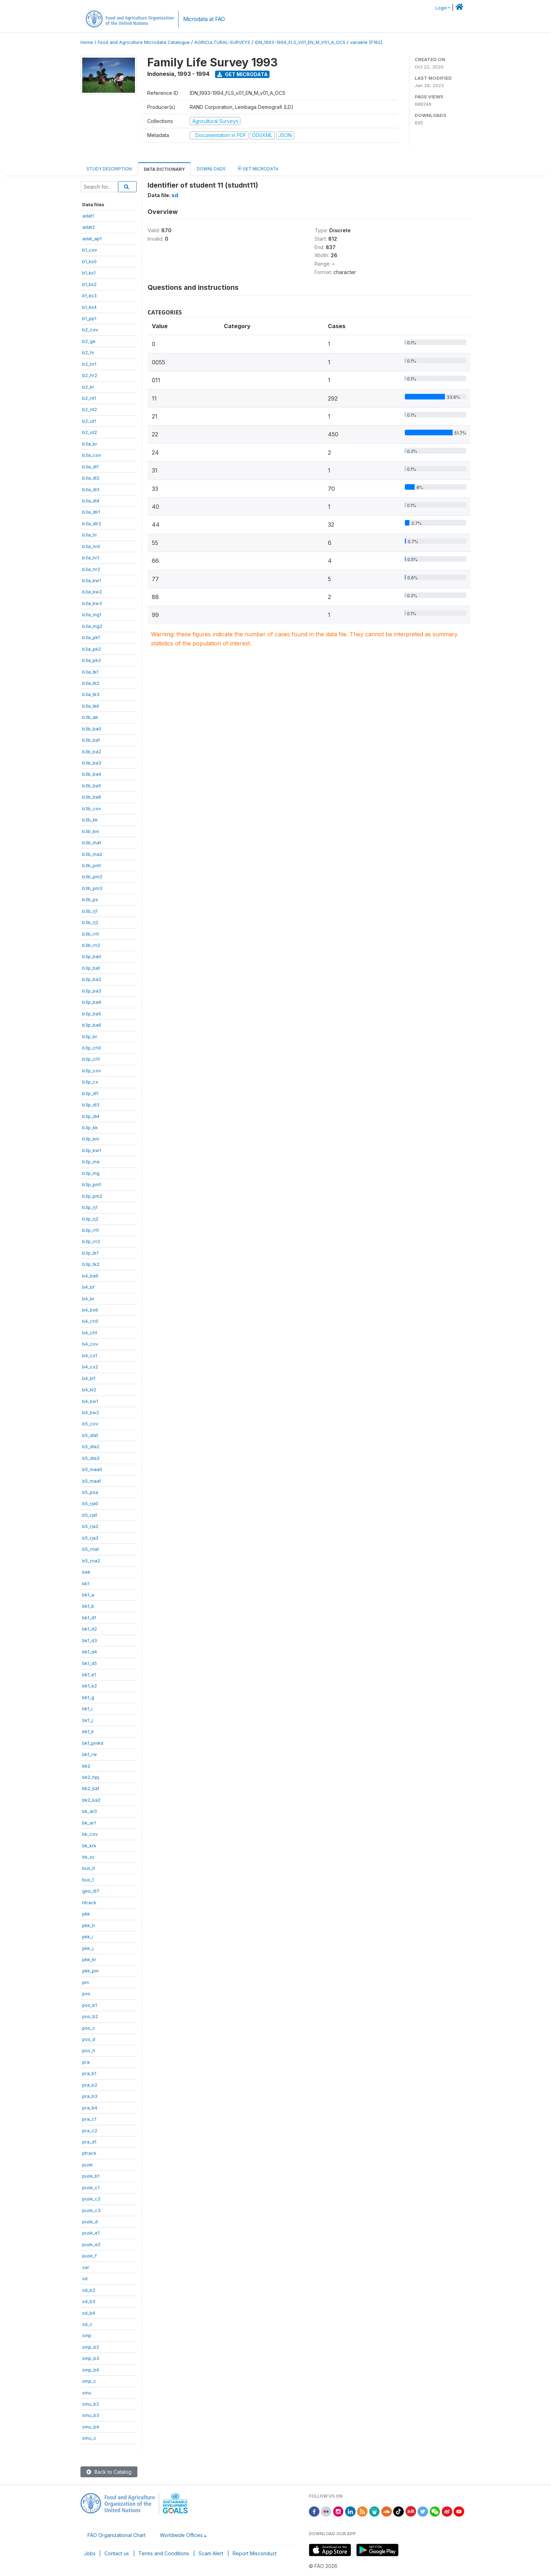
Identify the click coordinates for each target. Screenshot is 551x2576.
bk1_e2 (89, 1686)
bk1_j (87, 1720)
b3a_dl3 (90, 489)
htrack (89, 1902)
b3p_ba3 (91, 991)
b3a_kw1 (91, 580)
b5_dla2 (90, 1446)
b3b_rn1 (90, 934)
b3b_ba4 (91, 774)
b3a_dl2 (90, 478)
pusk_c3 (91, 2210)
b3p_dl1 (90, 1093)
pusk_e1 (90, 2233)
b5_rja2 (90, 1526)
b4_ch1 (89, 1332)
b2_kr (88, 387)
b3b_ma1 (91, 842)
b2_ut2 (89, 432)
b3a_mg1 (91, 614)
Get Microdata (242, 74)
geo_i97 (90, 1891)
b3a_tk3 (90, 694)
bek (86, 1572)
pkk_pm (90, 1970)
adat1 (88, 216)
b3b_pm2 (92, 876)
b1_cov (89, 250)
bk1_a (88, 1595)
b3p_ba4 (91, 1002)
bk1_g (88, 1697)
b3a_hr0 (91, 546)
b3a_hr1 (90, 557)
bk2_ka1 (90, 1788)
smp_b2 (90, 2347)
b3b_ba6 (91, 797)
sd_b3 (88, 2301)
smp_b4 (90, 2370)
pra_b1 (89, 2073)
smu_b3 (90, 2415)
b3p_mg (90, 1173)
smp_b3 (90, 2358)
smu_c (89, 2438)
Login (441, 8)
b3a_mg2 (92, 626)
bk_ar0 (89, 1811)
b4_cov (90, 1344)
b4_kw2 (90, 1412)
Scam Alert (211, 2553)
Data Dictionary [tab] (164, 169)
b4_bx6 (90, 1310)
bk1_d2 (89, 1629)
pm (85, 1982)
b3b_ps (90, 899)
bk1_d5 (89, 1663)
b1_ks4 (89, 307)
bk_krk (89, 1845)
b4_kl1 (88, 1378)
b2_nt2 (89, 409)
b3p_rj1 (89, 1207)
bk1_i (87, 1708)
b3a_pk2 (91, 649)
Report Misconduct (255, 2553)
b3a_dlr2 (91, 523)
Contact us (116, 2553)
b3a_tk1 (90, 672)
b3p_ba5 (91, 1013)
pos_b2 (90, 2016)
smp (86, 2335)
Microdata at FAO (204, 19)
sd (84, 2278)
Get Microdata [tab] (258, 168)
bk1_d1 (89, 1617)
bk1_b (88, 1606)
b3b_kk (90, 819)
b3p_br (89, 1036)
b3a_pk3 (91, 660)
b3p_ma (90, 1161)
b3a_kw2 (92, 591)
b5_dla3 (90, 1458)
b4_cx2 (90, 1367)
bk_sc (88, 1857)
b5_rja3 (90, 1538)
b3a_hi (89, 535)
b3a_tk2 (90, 683)
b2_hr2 (89, 375)
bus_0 (88, 1868)
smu (86, 2392)
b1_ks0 (89, 261)
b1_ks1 (89, 272)
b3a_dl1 (90, 466)
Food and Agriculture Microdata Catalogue (144, 42)
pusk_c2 (91, 2198)
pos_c (88, 2028)
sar (85, 2267)
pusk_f (89, 2255)
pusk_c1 (90, 2187)
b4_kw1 (90, 1401)
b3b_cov (91, 808)
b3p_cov (91, 1070)
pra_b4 (89, 2107)
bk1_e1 (89, 1674)
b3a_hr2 (91, 569)
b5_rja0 (90, 1503)
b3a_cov (91, 455)
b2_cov (90, 329)
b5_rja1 (89, 1515)
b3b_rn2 (91, 945)
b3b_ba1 (91, 740)
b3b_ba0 (91, 728)
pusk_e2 (91, 2244)
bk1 (85, 1583)
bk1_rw (89, 1754)
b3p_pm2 (92, 1196)
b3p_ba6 (91, 1025)
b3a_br (89, 444)
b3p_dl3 (90, 1104)
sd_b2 (88, 2290)
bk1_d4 (89, 1651)
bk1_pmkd (92, 1743)
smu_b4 (90, 2426)
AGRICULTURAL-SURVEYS (222, 42)
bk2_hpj (90, 1777)
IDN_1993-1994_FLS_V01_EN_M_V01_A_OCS (300, 42)
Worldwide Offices (181, 2535)
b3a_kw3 (92, 603)
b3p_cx (90, 1082)
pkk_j (87, 1948)
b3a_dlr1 (91, 512)
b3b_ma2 (92, 854)
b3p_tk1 (90, 1253)
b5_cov (90, 1423)
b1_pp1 (89, 318)
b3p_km (90, 1138)
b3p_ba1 (91, 968)
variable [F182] (366, 42)
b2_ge (89, 341)
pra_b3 (89, 2096)
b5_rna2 (91, 1560)
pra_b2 (89, 2085)
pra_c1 (89, 2119)
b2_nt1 (89, 398)
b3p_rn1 (90, 1230)
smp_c (89, 2381)
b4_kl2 (89, 1389)
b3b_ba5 (91, 785)
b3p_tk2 (90, 1264)
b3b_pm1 (91, 865)
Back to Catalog (108, 2472)
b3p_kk (90, 1127)
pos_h (88, 2050)
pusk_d (90, 2221)
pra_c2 (89, 2130)
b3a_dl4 (90, 500)
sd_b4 (88, 2313)
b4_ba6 (90, 1276)
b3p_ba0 (91, 956)
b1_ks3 (89, 295)
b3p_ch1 (91, 1059)
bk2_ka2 (91, 1800)
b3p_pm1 (91, 1184)
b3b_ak (90, 717)
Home (86, 42)
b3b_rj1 (89, 911)
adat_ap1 (92, 238)
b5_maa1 (91, 1481)
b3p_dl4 (90, 1116)
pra (86, 2062)
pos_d (88, 2039)
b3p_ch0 (91, 1047)
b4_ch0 (90, 1321)
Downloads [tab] (211, 168)
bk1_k (88, 1731)
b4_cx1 (89, 1355)
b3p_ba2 (91, 979)
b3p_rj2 (90, 1219)
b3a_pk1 (91, 637)
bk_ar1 (89, 1823)
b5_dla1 (90, 1435)
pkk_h (88, 1925)
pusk (87, 2164)
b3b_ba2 (91, 751)
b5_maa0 (92, 1469)
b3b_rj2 (90, 922)
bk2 (86, 1766)
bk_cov (90, 1834)
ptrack (89, 2153)
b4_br (88, 1298)
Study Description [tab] (109, 168)
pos (86, 1993)
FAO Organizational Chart (116, 2535)
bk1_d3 (89, 1640)
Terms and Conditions (163, 2553)
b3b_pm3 (92, 888)
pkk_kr (89, 1959)
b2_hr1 (89, 364)
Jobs (90, 2553)
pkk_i (87, 1936)
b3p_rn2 (91, 1241)
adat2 (88, 227)
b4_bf (88, 1287)
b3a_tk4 (90, 706)
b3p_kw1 (91, 1150)
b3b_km (90, 831)
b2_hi (88, 352)
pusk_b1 (90, 2176)
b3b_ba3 (91, 763)
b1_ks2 (89, 284)
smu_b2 (90, 2404)
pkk (86, 1914)
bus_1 (88, 1879)
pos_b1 (89, 2005)
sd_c (87, 2324)
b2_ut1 (89, 421)
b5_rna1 (90, 1549)
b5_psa (90, 1492)
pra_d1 (89, 2142)
